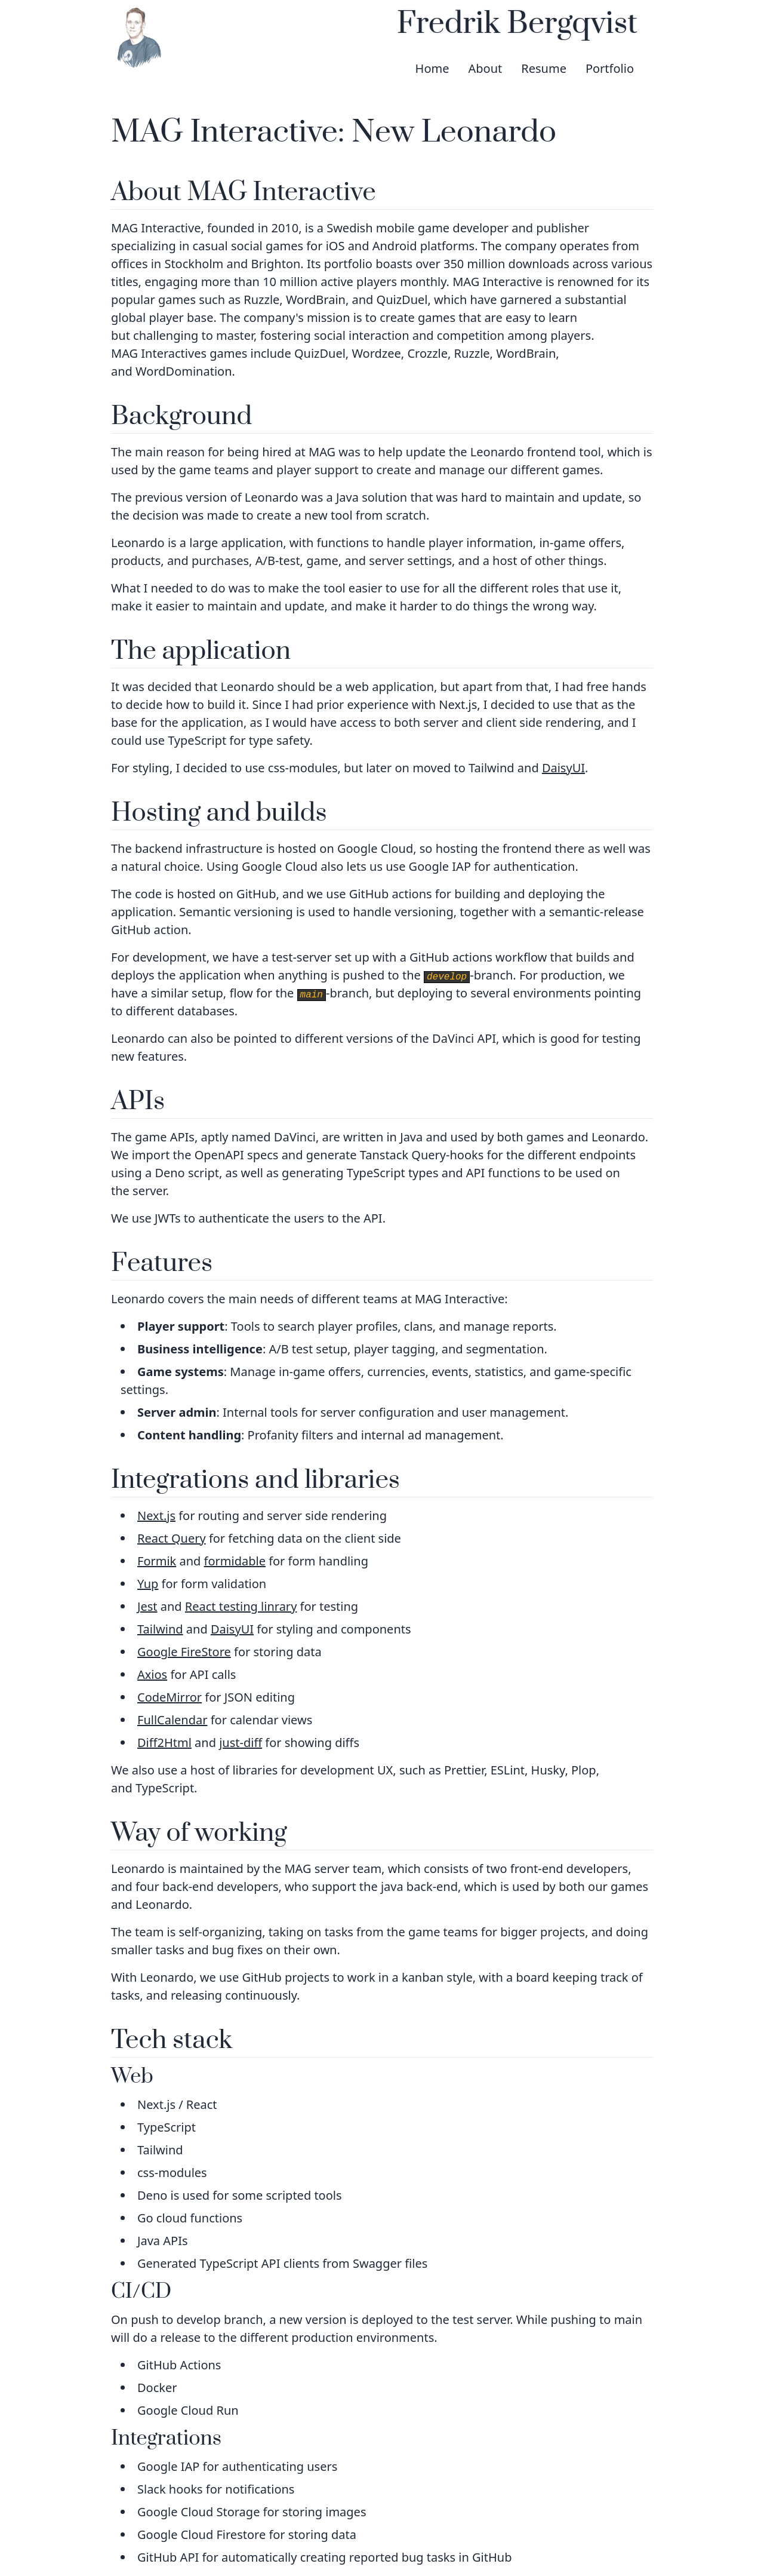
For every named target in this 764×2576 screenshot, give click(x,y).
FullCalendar (172, 1720)
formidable (235, 1561)
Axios (152, 1674)
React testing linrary (241, 1606)
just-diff (240, 1742)
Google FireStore (184, 1652)
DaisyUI (563, 768)
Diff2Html (164, 1742)
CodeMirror (169, 1697)
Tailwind (160, 1629)
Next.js (156, 1515)
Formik (156, 1561)
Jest (147, 1606)
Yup (147, 1584)
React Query (171, 1538)
